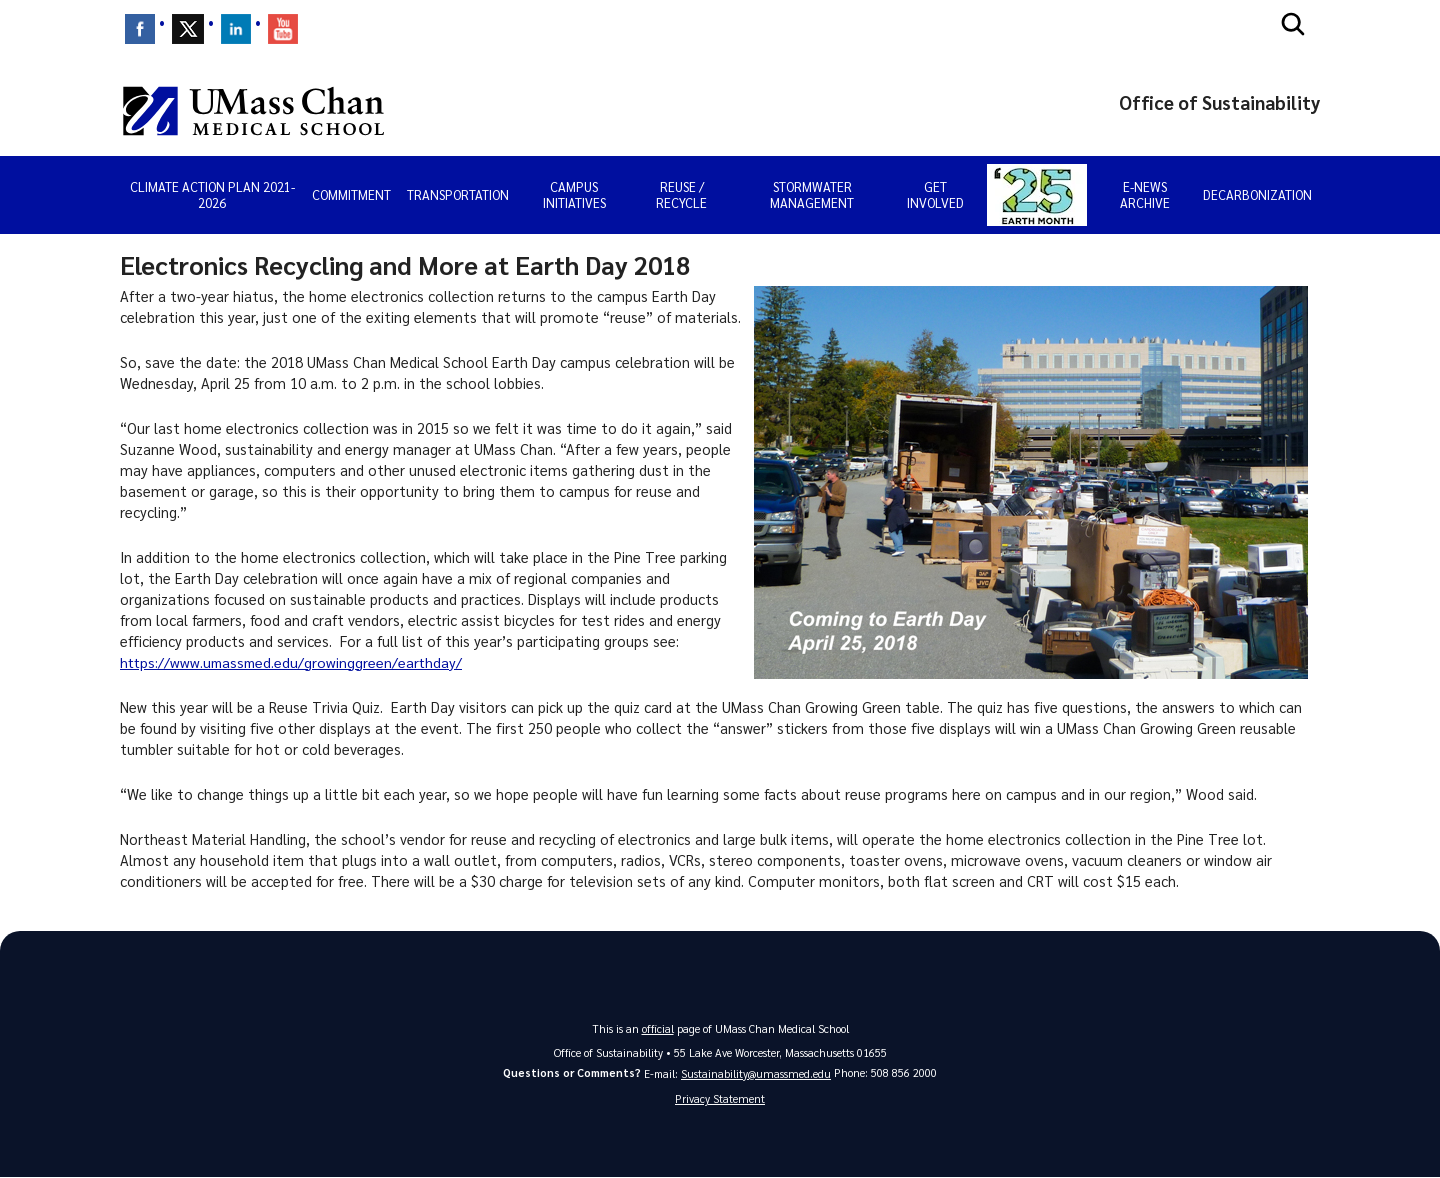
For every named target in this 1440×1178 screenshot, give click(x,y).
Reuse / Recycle (681, 194)
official (658, 1028)
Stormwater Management (812, 194)
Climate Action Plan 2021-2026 (212, 194)
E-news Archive (1145, 194)
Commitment (351, 194)
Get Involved (935, 194)
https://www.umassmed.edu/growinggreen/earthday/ (294, 662)
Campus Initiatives (574, 194)
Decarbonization (1257, 194)
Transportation (458, 194)
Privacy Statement (720, 1099)
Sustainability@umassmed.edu (756, 1073)
